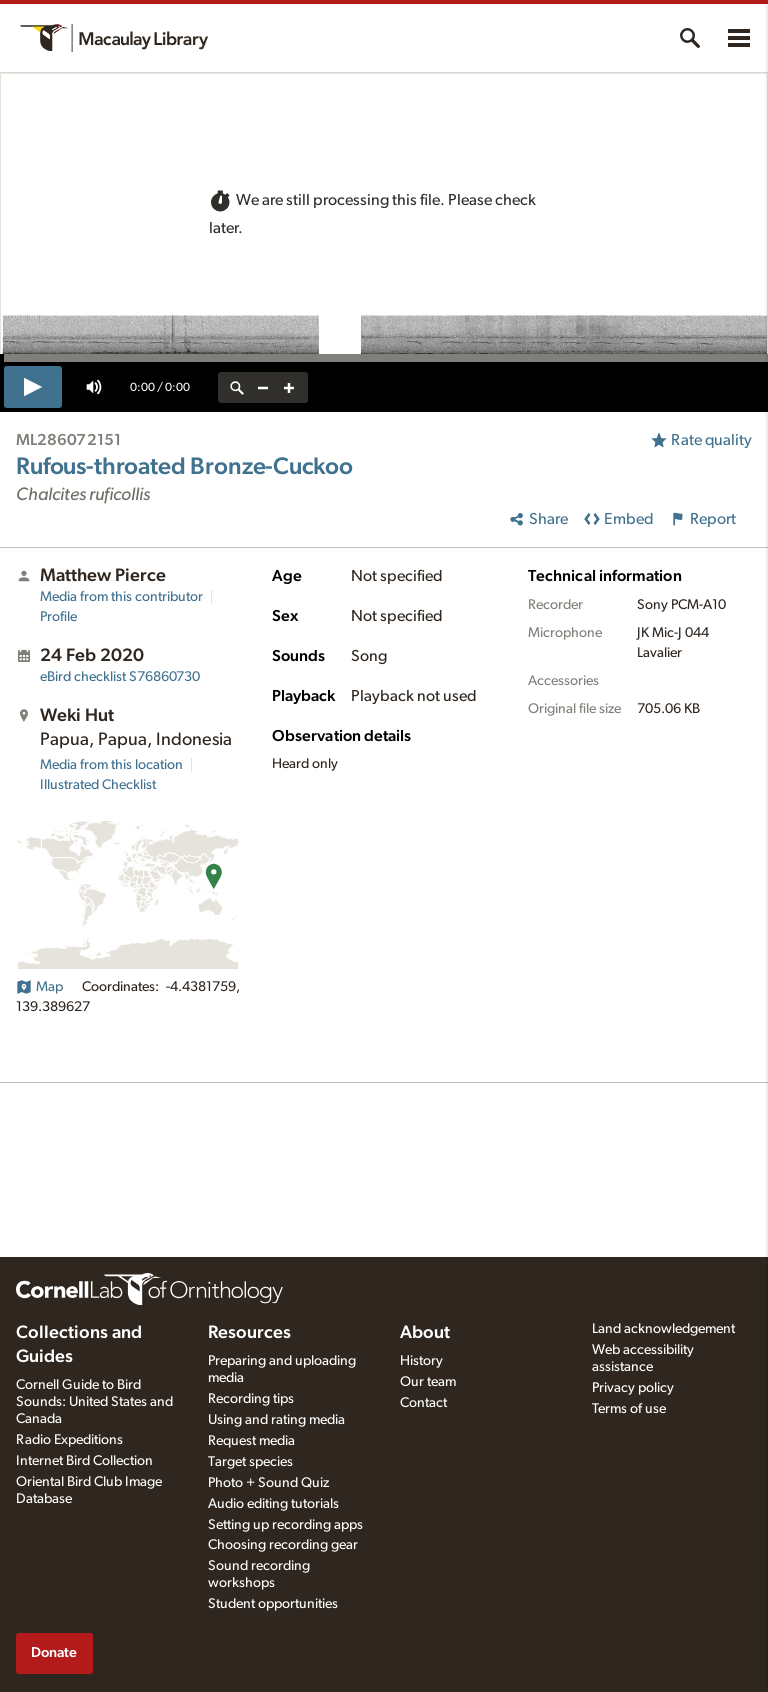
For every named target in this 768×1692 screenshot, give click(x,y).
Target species (250, 1462)
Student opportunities (273, 1604)
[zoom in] (289, 387)
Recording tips (251, 1399)
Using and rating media (276, 1420)
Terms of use (629, 1409)
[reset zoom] (237, 387)
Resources (249, 1333)
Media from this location (111, 765)
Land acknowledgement (663, 1329)
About (425, 1333)
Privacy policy (633, 1388)
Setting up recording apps (285, 1525)
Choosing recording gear (283, 1545)
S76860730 (120, 677)
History (421, 1361)
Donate (54, 1652)
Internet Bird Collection (84, 1461)
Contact (423, 1403)
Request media (251, 1441)
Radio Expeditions (69, 1440)
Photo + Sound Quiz (268, 1483)
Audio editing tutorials (273, 1504)
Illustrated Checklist (98, 785)
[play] (33, 387)
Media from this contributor (121, 597)
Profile (58, 617)
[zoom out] (263, 387)
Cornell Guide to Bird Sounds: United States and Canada (94, 1402)
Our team (428, 1382)
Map (39, 987)
